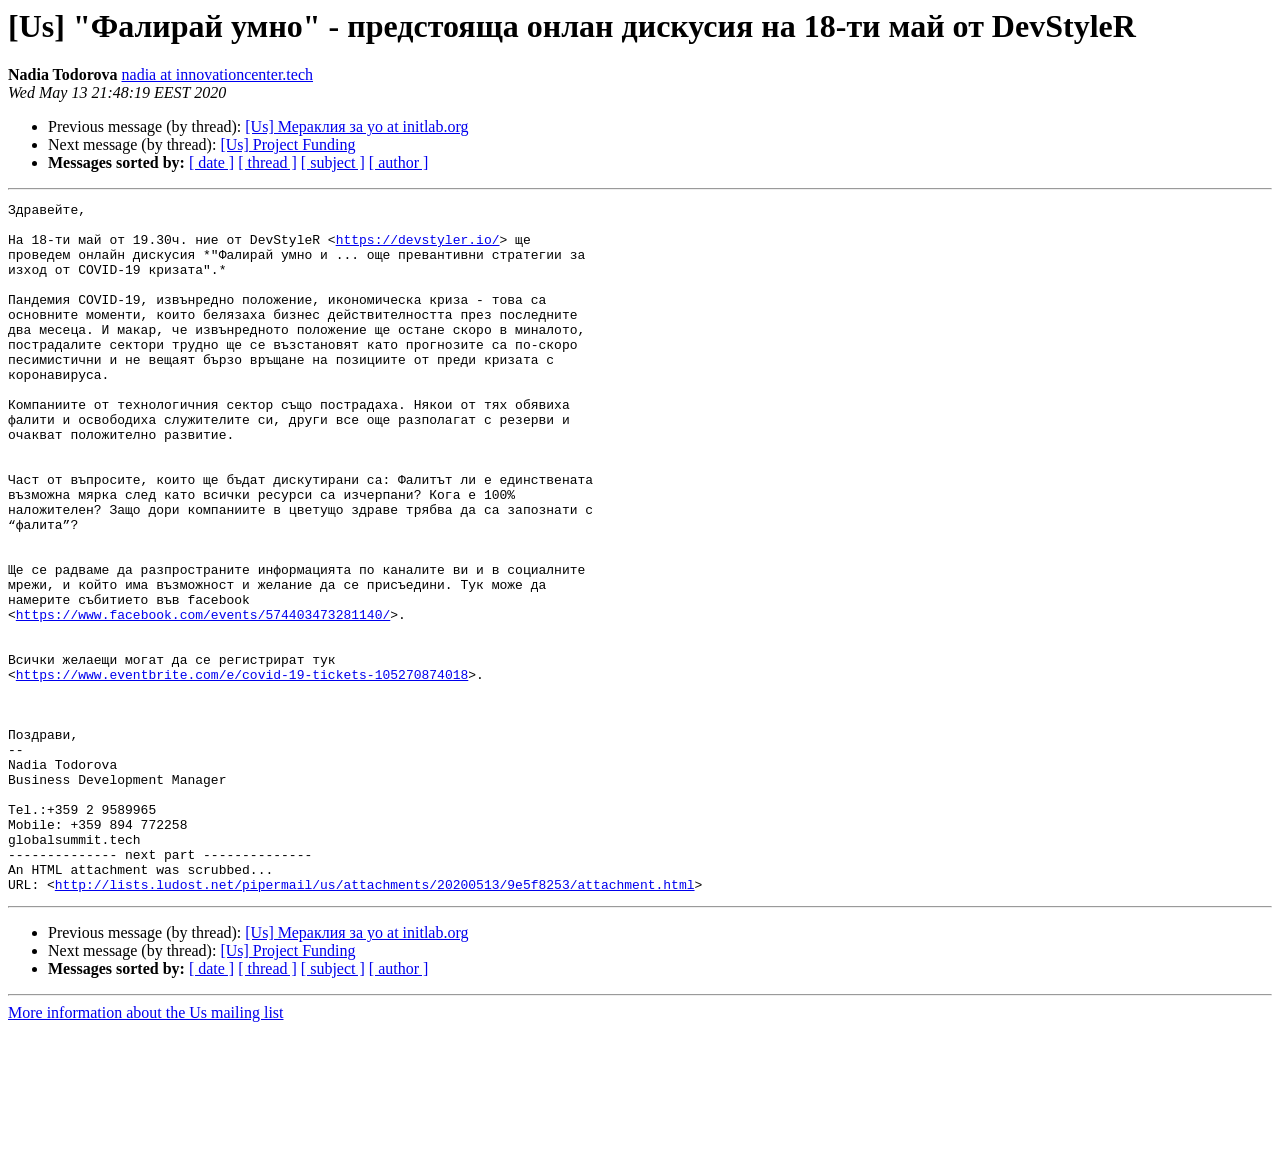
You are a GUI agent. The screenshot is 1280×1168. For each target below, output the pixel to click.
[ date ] (211, 162)
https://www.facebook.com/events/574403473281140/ (203, 698)
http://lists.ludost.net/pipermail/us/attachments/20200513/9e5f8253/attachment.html (375, 1022)
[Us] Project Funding (287, 144)
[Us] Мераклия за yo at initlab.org (356, 126)
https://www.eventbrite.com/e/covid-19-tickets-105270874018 (242, 770)
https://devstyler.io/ (418, 248)
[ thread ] (267, 162)
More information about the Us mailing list (146, 1150)
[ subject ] (333, 162)
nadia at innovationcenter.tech (217, 74)
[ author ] (399, 162)
